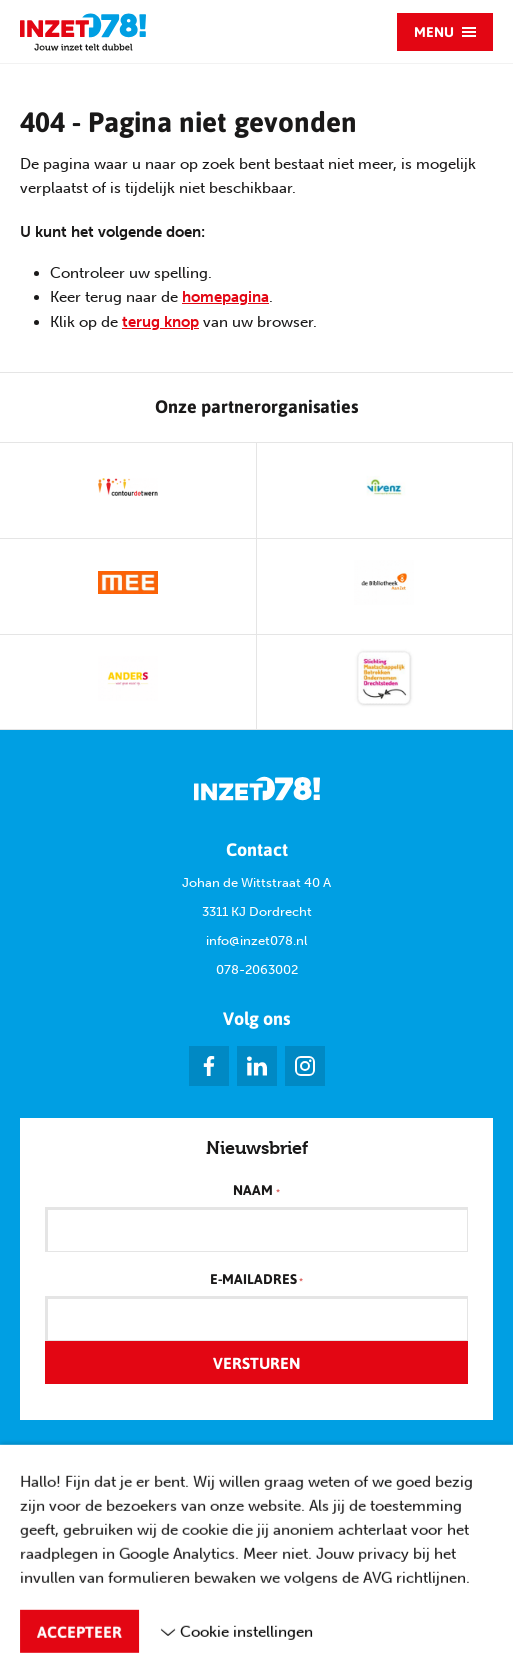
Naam (256, 1191)
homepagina (225, 297)
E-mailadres (256, 1280)
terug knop (160, 322)
